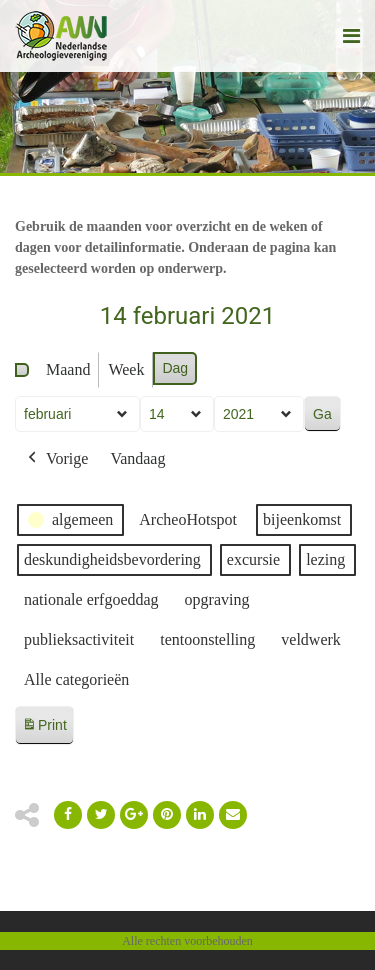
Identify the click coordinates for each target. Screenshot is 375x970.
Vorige (56, 459)
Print (44, 728)
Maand (68, 369)
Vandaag (137, 458)
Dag (175, 368)
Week (126, 369)
